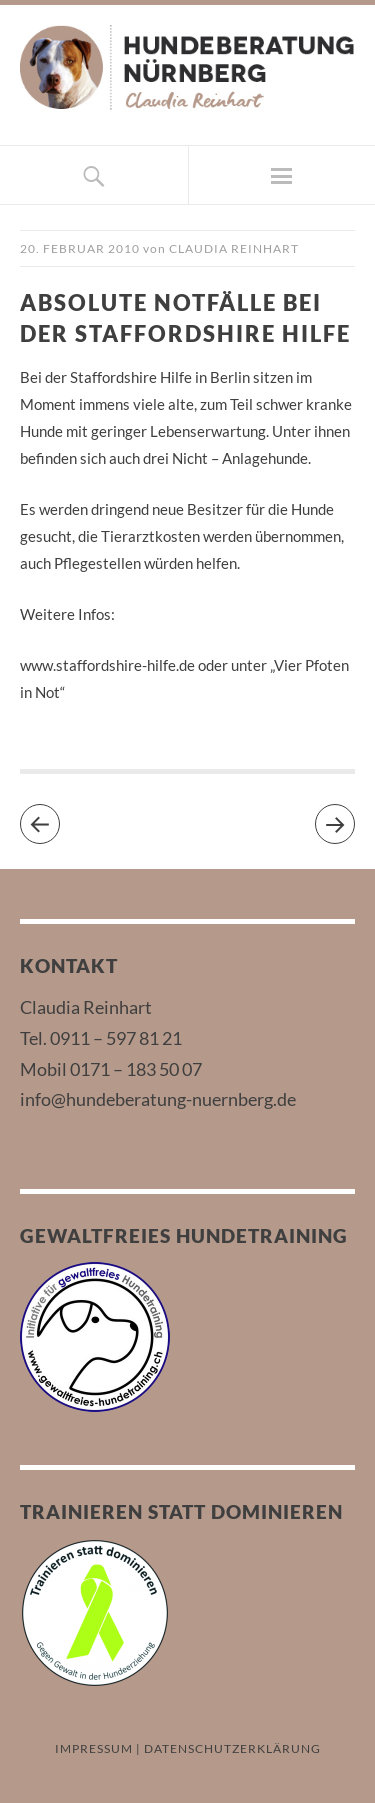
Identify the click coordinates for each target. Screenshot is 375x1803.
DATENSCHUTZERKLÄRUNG (232, 1748)
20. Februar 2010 (80, 248)
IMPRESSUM (94, 1748)
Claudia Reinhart (234, 248)
